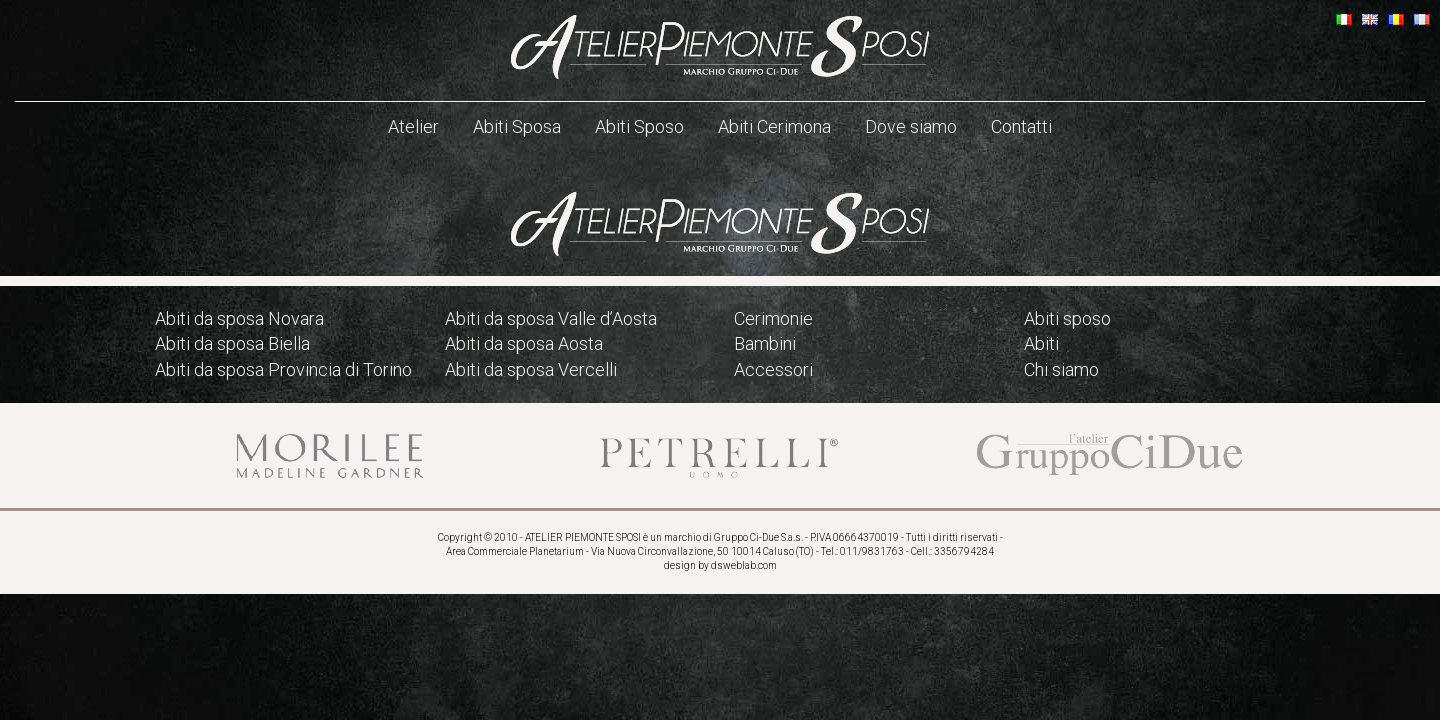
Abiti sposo (1067, 318)
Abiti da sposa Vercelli (531, 369)
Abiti (1041, 343)
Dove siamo (911, 126)
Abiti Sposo (639, 126)
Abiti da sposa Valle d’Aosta (551, 318)
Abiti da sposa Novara (239, 318)
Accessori (773, 369)
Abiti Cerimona (774, 126)
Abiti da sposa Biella (232, 343)
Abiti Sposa (517, 126)
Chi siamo (1061, 369)
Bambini (765, 343)
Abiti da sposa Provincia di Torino (283, 369)
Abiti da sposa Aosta (524, 343)
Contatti (1021, 126)
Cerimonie (773, 318)
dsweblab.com (744, 565)
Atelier (413, 126)
